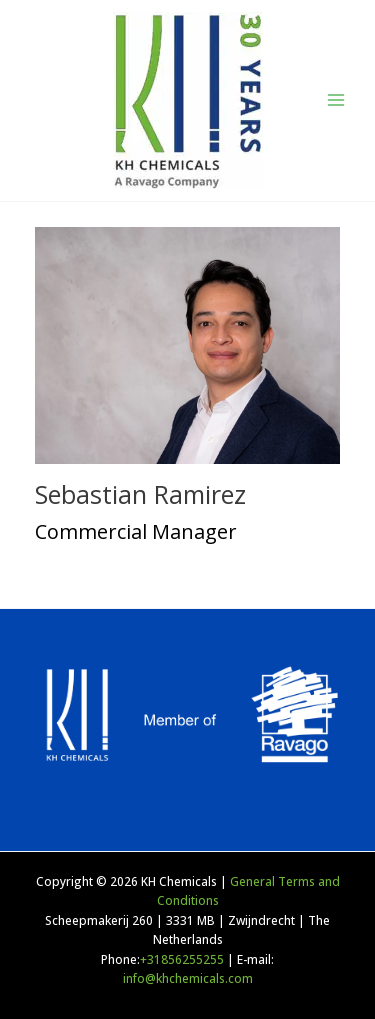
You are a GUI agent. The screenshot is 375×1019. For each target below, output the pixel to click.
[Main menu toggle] (336, 100)
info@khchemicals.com (188, 978)
